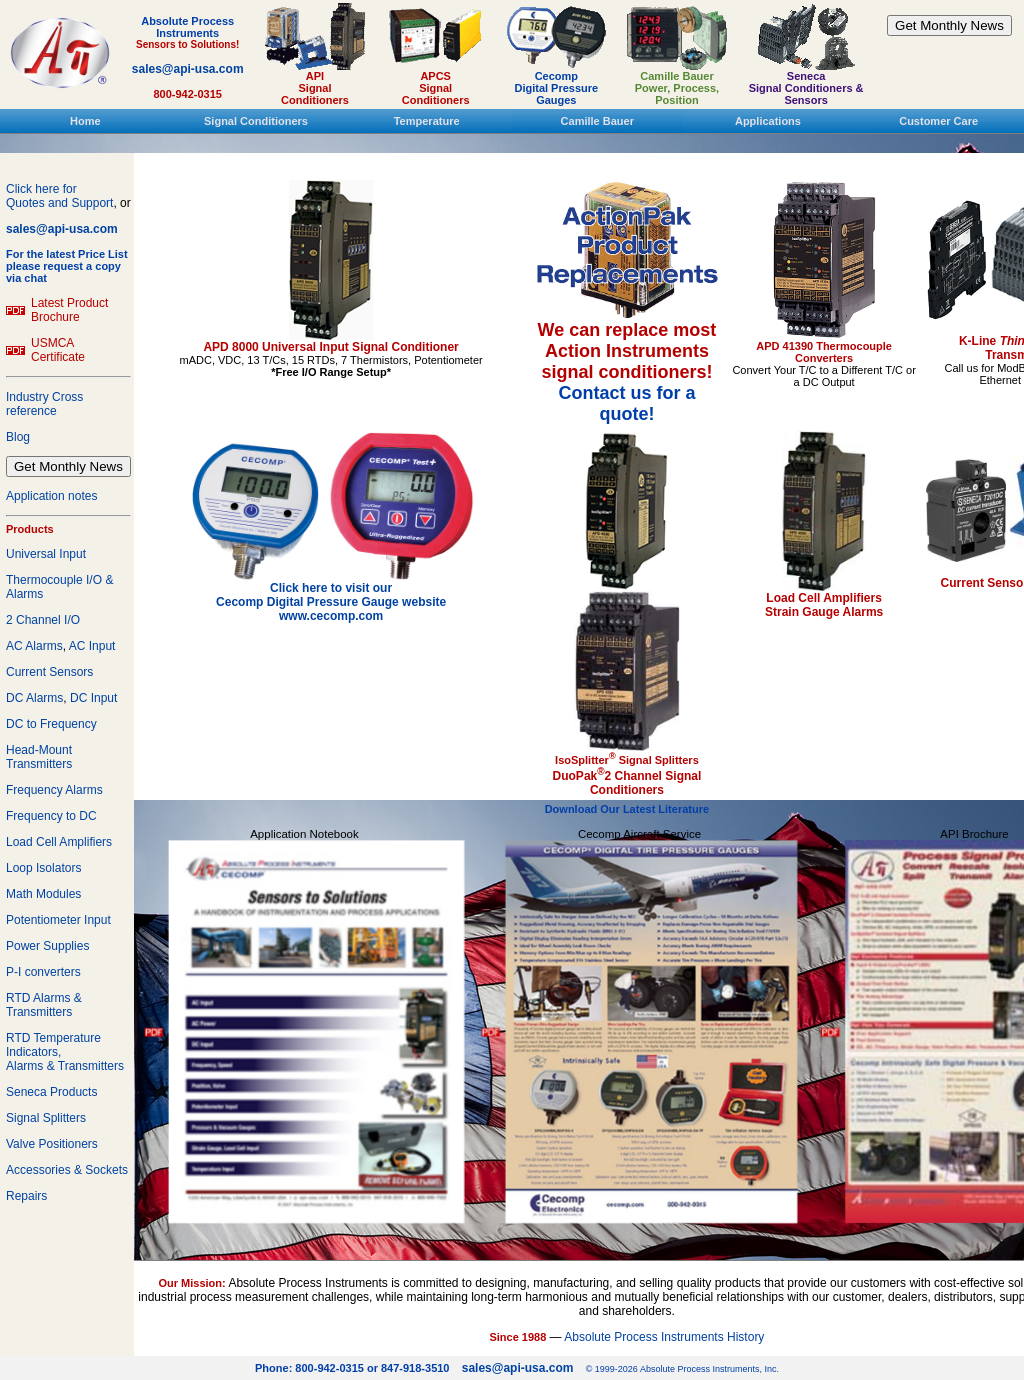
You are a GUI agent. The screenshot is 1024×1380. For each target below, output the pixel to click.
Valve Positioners (52, 1144)
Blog (18, 437)
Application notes (51, 496)
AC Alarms (34, 646)
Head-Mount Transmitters (39, 757)
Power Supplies (47, 946)
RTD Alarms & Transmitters (44, 1005)
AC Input (92, 646)
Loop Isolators (43, 868)
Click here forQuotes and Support (59, 196)
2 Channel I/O (43, 620)
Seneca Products (51, 1092)
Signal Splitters (46, 1118)
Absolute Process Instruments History (664, 1337)
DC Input (93, 698)
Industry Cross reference (44, 404)
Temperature (427, 121)
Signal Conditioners (256, 121)
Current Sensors (49, 672)
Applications (768, 121)
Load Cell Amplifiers (59, 842)
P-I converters (43, 972)
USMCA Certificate (58, 350)
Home (85, 121)
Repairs (26, 1196)
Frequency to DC (51, 816)
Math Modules (43, 894)
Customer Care (938, 121)
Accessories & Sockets (67, 1170)
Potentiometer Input (58, 920)
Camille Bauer (597, 121)
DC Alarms (34, 698)
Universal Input (46, 554)
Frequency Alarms (54, 790)
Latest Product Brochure (69, 310)
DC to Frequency (51, 724)
